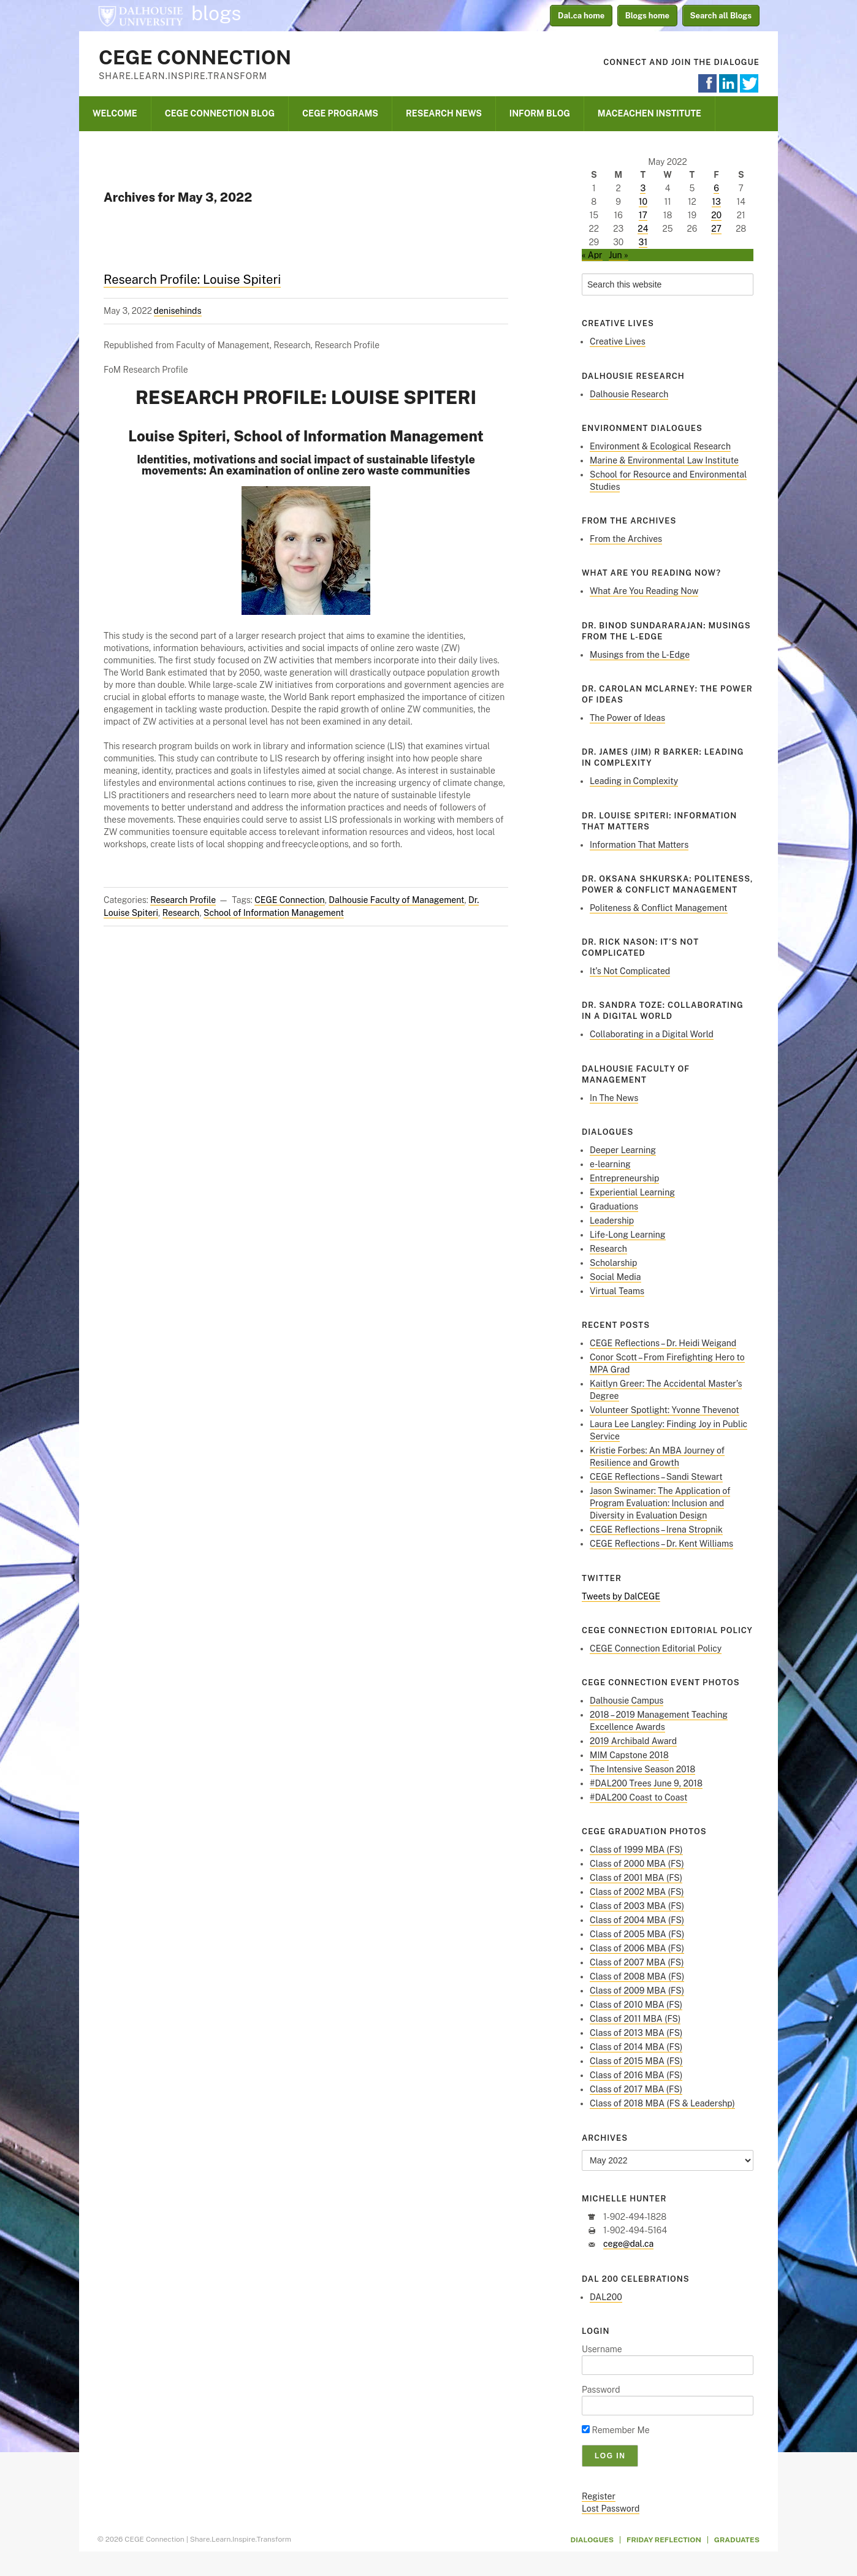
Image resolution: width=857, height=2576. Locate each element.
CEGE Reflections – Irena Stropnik (656, 1529)
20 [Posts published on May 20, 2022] (716, 215)
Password (601, 2390)
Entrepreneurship (624, 1178)
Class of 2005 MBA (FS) (637, 1934)
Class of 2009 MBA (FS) (637, 1990)
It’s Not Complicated (630, 971)
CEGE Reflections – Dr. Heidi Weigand (663, 1343)
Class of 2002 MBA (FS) (637, 1892)
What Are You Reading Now (644, 591)
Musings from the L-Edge (640, 655)
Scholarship (613, 1263)
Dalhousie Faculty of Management (396, 900)
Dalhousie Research (629, 394)
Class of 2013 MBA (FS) (636, 2033)
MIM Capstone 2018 (629, 1755)
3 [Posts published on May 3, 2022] (643, 188)
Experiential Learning (632, 1192)
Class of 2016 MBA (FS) (636, 2075)
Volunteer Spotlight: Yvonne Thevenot (664, 1410)
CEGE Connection (195, 57)
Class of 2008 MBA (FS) (637, 1976)
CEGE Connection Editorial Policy (656, 1648)
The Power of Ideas (627, 718)
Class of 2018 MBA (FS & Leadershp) (662, 2103)
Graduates (737, 2540)
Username (602, 2349)
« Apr (592, 255)
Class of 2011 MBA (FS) (635, 2019)
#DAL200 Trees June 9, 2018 (646, 1783)
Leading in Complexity (634, 781)
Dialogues (592, 2540)
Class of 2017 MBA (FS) (636, 2089)
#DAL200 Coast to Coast (638, 1797)
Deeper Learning (623, 1150)
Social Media (615, 1277)
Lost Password (610, 2508)
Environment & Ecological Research (660, 446)
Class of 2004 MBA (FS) (637, 1920)
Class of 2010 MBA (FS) (636, 2005)
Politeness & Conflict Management (659, 908)
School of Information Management (274, 913)
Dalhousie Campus (626, 1700)
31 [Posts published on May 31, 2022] (643, 242)
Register (598, 2496)
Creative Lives (618, 341)
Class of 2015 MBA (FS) (636, 2061)
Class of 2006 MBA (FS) (637, 1948)
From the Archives (626, 539)
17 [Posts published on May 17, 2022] (643, 215)
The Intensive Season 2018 (642, 1769)
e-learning (610, 1164)
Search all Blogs (721, 15)
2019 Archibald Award (633, 1741)
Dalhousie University (140, 15)
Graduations (614, 1206)
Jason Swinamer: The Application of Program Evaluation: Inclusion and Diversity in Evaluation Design (660, 1503)
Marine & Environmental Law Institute (664, 460)
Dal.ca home (581, 15)
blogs (216, 13)
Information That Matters (639, 845)
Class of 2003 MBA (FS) (637, 1906)
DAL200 (606, 2297)
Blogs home (647, 15)
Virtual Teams (617, 1291)
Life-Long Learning (628, 1235)
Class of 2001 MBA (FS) (636, 1878)
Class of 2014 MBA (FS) (636, 2047)
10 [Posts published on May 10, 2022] (643, 202)
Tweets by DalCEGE (621, 1596)
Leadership (612, 1220)
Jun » (618, 255)
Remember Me (616, 2430)
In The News (614, 1098)
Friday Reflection (664, 2540)
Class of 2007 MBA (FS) (637, 1962)
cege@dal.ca (628, 2244)
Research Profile (183, 900)
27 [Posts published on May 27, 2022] (716, 229)
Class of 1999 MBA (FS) (636, 1849)
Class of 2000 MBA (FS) (637, 1864)
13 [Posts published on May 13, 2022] (716, 202)
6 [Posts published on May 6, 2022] (716, 188)
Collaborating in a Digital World (652, 1034)
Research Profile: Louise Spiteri (192, 279)
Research (181, 913)
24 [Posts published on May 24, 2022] (643, 229)
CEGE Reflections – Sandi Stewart (656, 1477)
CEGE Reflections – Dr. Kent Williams (661, 1544)
